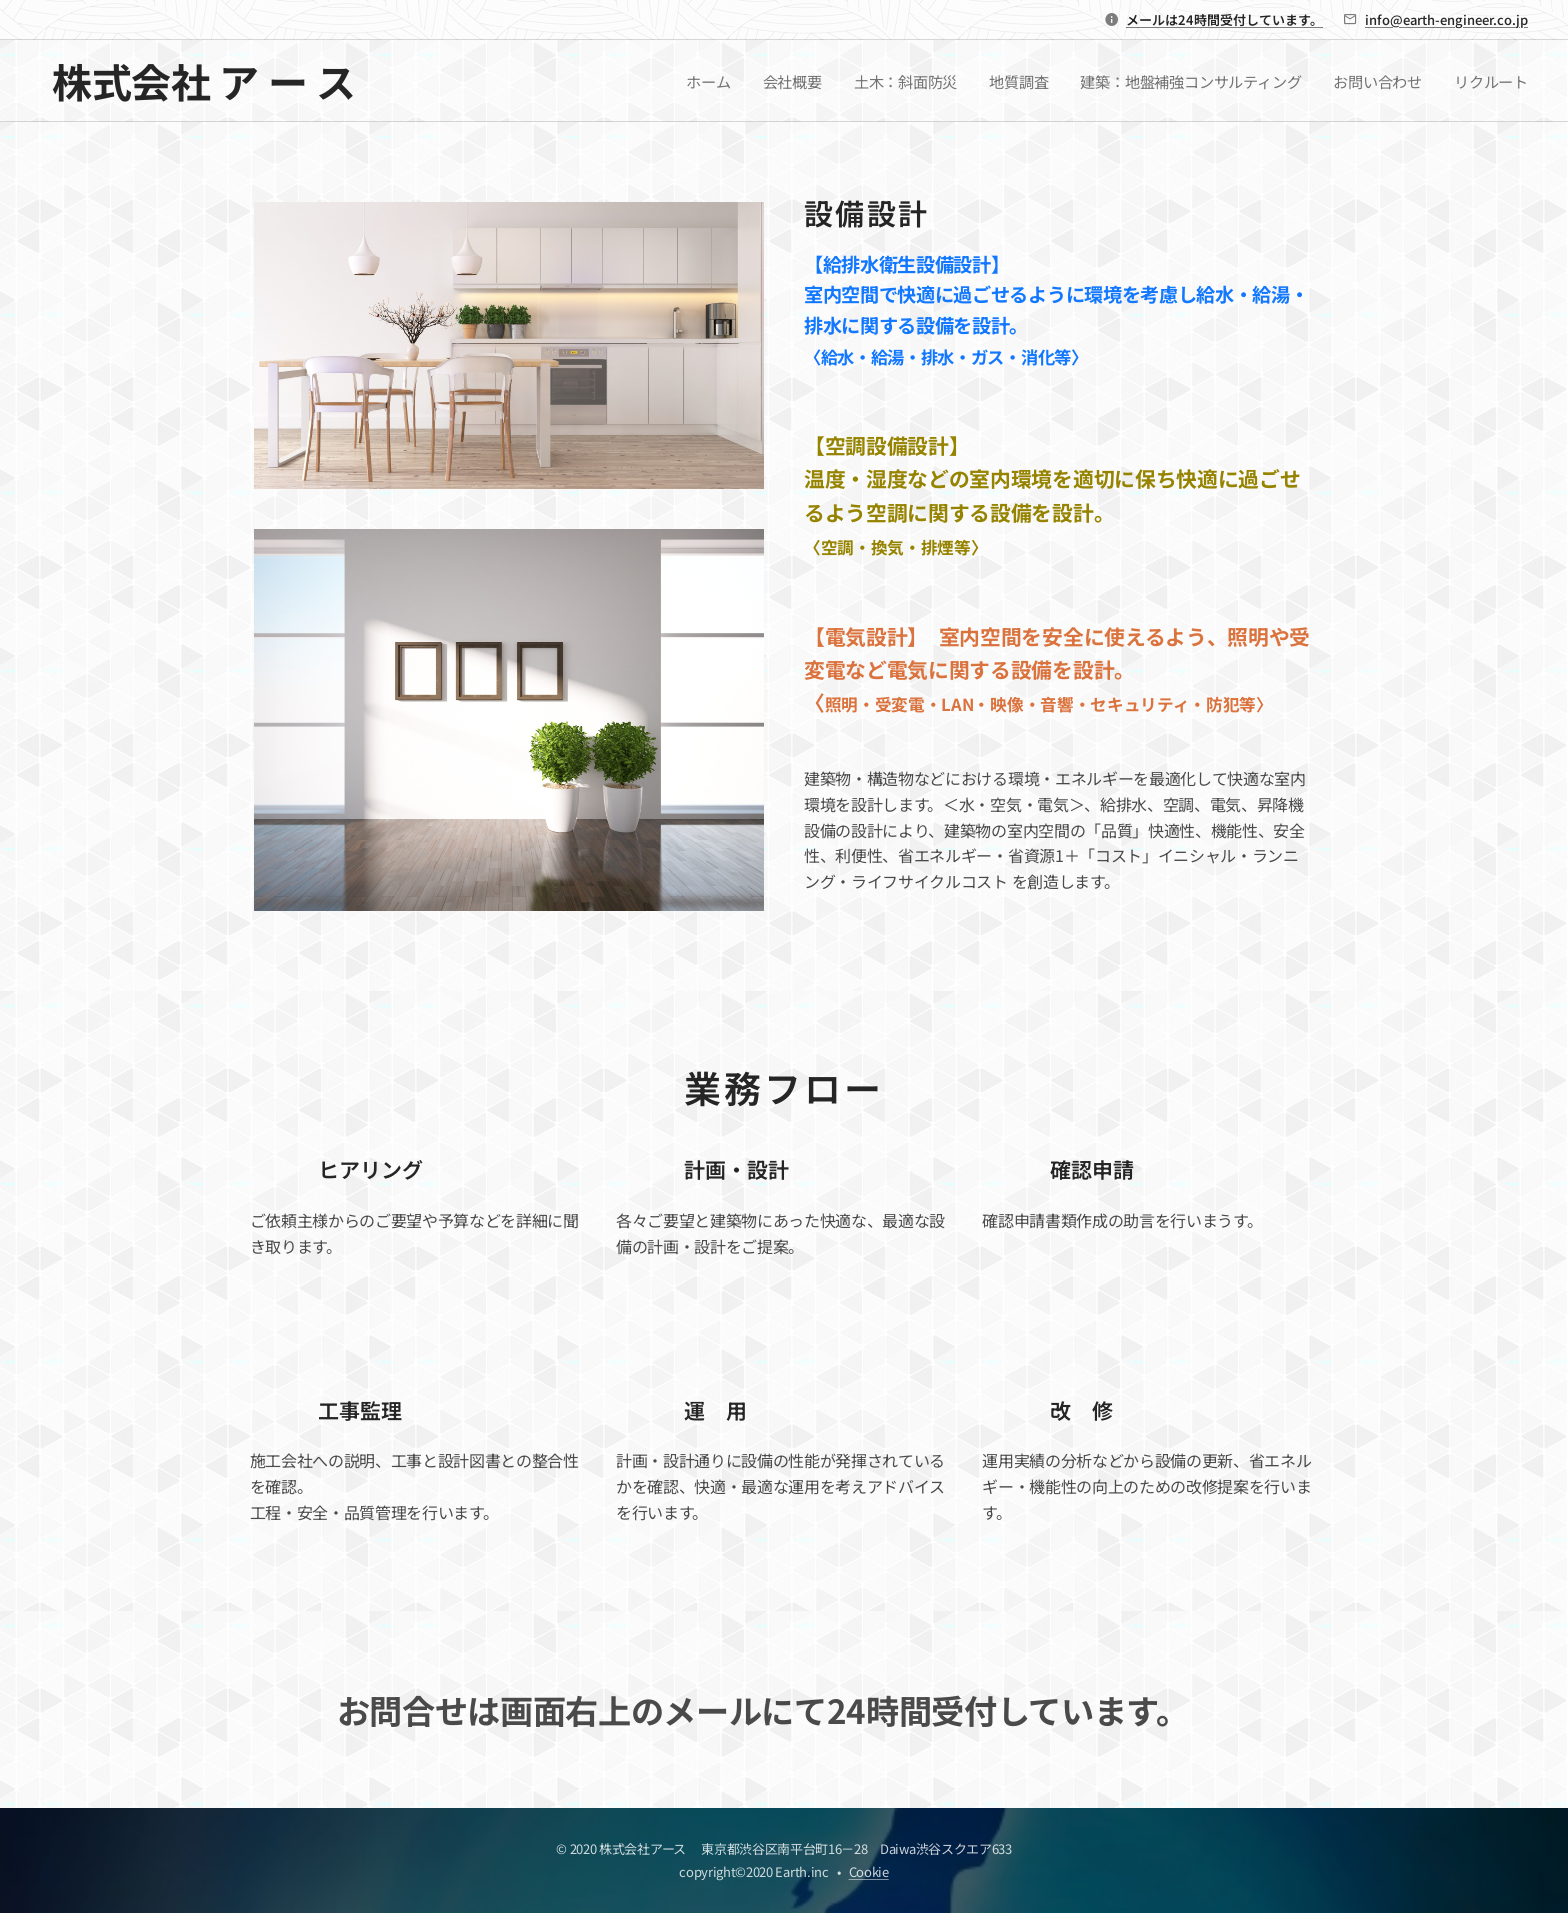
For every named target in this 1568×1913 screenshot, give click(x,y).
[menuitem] (705, 81)
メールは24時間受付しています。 (1224, 19)
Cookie (869, 1871)
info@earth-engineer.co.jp (1446, 19)
